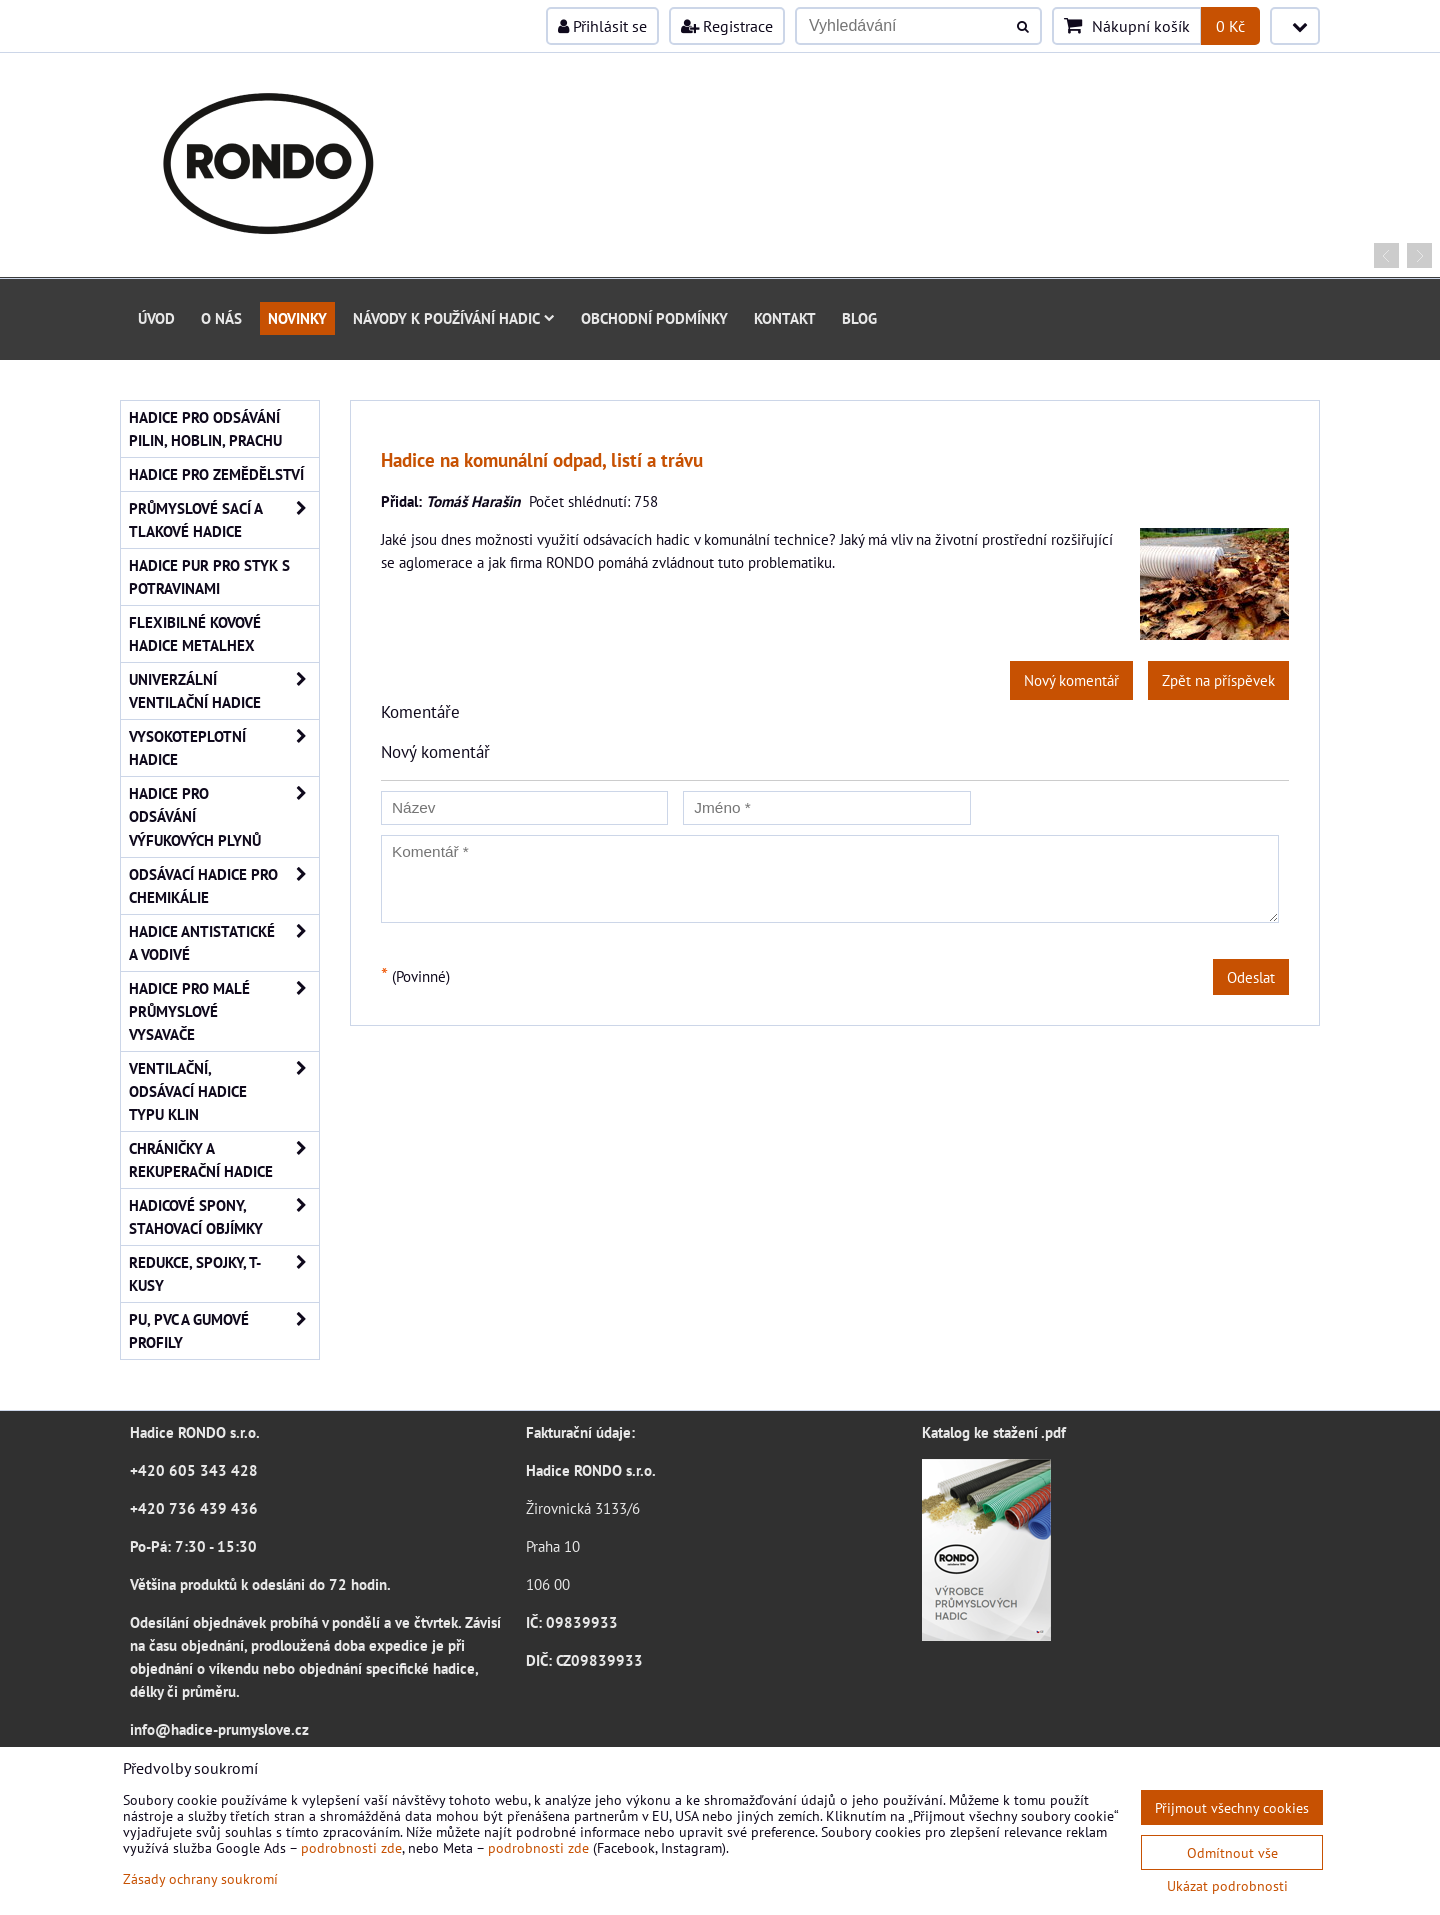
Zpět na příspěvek (1218, 680)
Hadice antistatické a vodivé (224, 943)
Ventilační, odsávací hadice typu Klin (224, 1091)
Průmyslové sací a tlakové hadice (224, 520)
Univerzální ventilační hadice (224, 691)
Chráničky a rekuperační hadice (224, 1160)
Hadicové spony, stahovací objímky (224, 1217)
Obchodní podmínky (654, 318)
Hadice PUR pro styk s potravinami (209, 576)
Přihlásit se (602, 26)
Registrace (727, 26)
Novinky (297, 318)
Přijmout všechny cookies (1232, 1807)
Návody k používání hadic (454, 318)
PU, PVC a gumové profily (224, 1331)
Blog (859, 318)
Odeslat (1251, 977)
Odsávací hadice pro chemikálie (224, 886)
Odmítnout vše (1232, 1852)
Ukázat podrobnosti (1227, 1886)
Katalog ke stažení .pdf (994, 1432)
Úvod (156, 318)
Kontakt (785, 318)
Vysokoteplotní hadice (224, 748)
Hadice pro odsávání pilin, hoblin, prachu (205, 428)
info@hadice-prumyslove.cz (219, 1729)
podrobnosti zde (351, 1847)
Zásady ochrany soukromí (200, 1878)
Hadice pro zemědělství (216, 474)
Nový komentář (1071, 680)
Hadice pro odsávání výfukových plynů (224, 816)
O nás (221, 318)
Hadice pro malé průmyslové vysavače (224, 1011)
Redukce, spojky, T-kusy (224, 1274)
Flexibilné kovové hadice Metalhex (195, 633)
